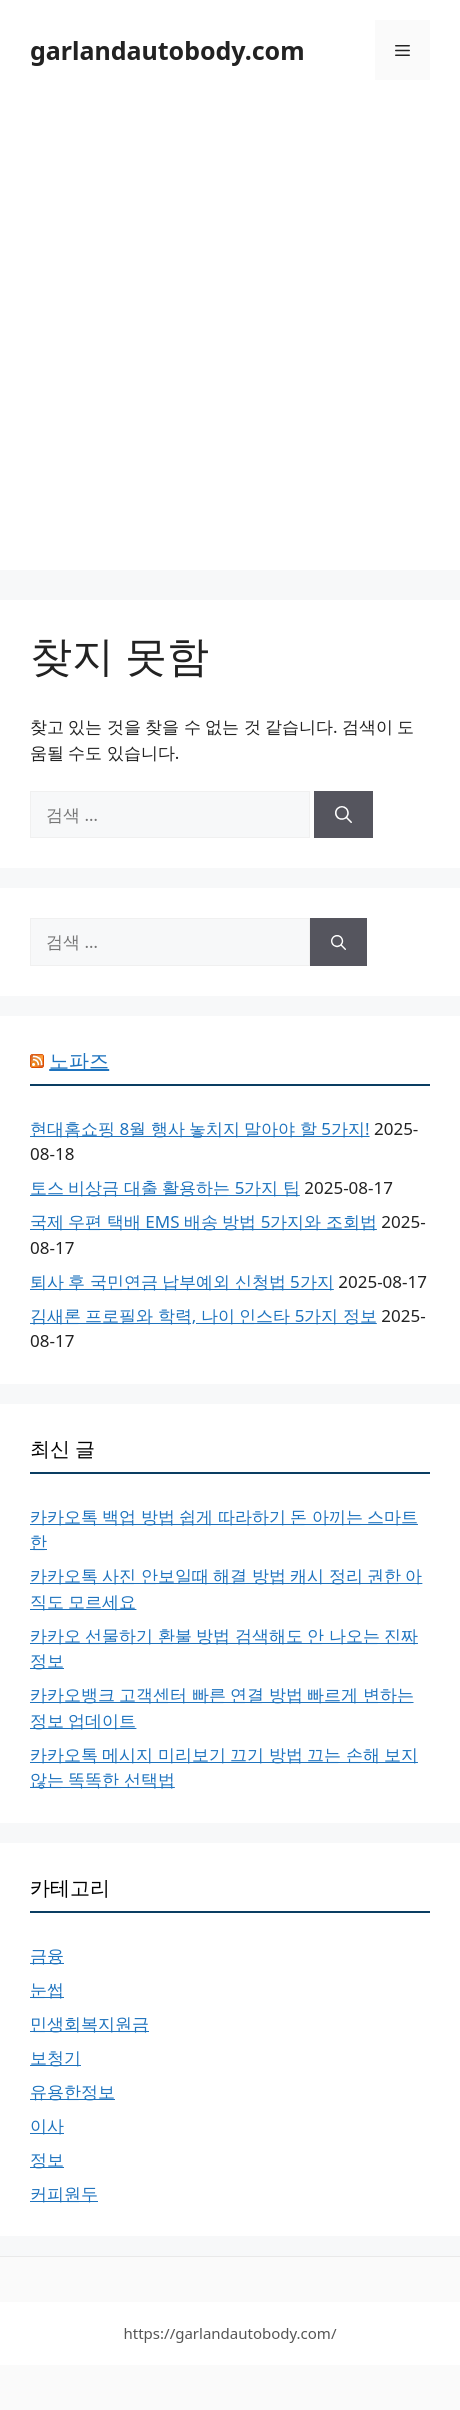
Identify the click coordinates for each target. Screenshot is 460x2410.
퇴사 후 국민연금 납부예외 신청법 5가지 (182, 1281)
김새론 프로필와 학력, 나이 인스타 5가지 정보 (203, 1315)
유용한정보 (72, 2091)
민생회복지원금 (89, 2023)
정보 (47, 2159)
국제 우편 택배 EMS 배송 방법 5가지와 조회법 (203, 1221)
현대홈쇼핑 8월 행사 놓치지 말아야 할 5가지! (200, 1128)
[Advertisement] (230, 340)
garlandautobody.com (167, 50)
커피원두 (64, 2193)
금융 (47, 1955)
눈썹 (47, 1989)
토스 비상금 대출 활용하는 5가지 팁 (165, 1187)
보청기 (55, 2057)
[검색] (343, 815)
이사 (47, 2125)
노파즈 (79, 1060)
